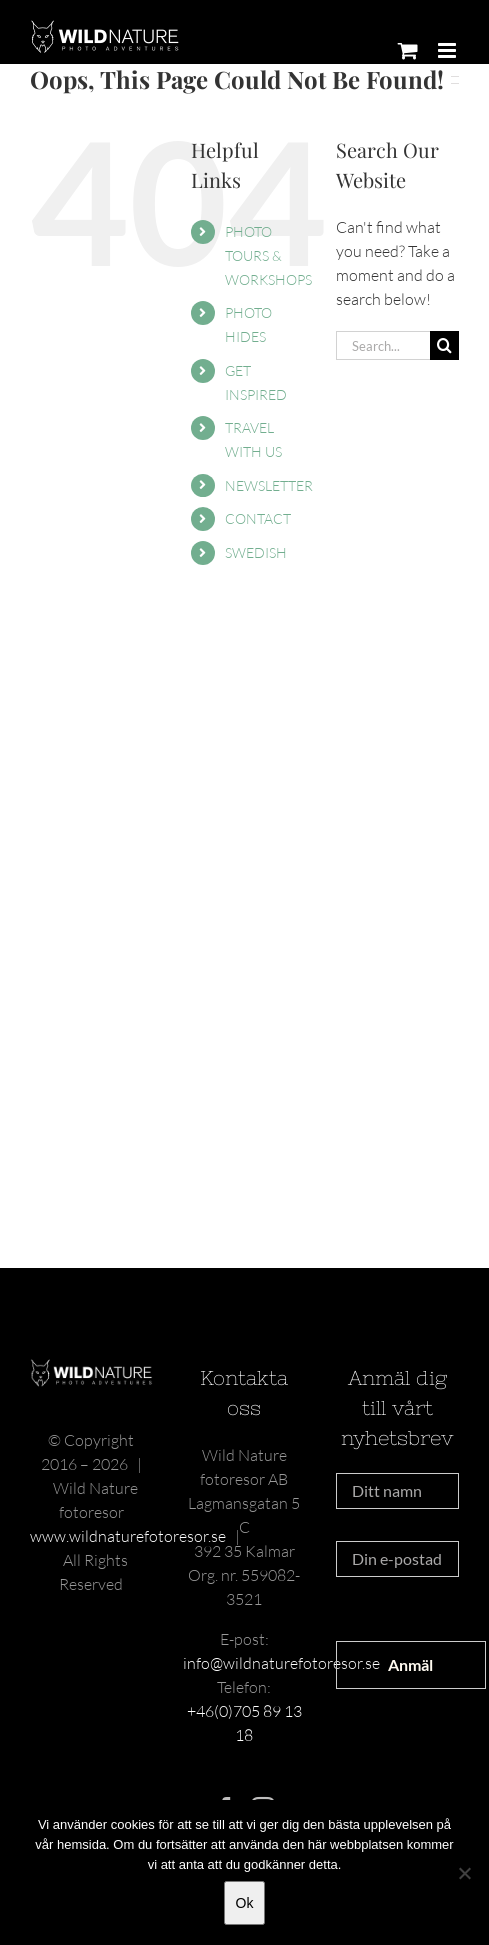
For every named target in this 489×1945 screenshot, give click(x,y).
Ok (245, 1903)
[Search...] (383, 345)
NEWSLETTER (269, 485)
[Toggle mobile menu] (448, 50)
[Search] (444, 345)
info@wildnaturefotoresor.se (281, 1663)
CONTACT (258, 518)
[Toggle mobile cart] (408, 50)
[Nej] (464, 1873)
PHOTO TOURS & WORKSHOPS (268, 255)
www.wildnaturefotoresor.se (128, 1536)
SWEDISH (256, 552)
